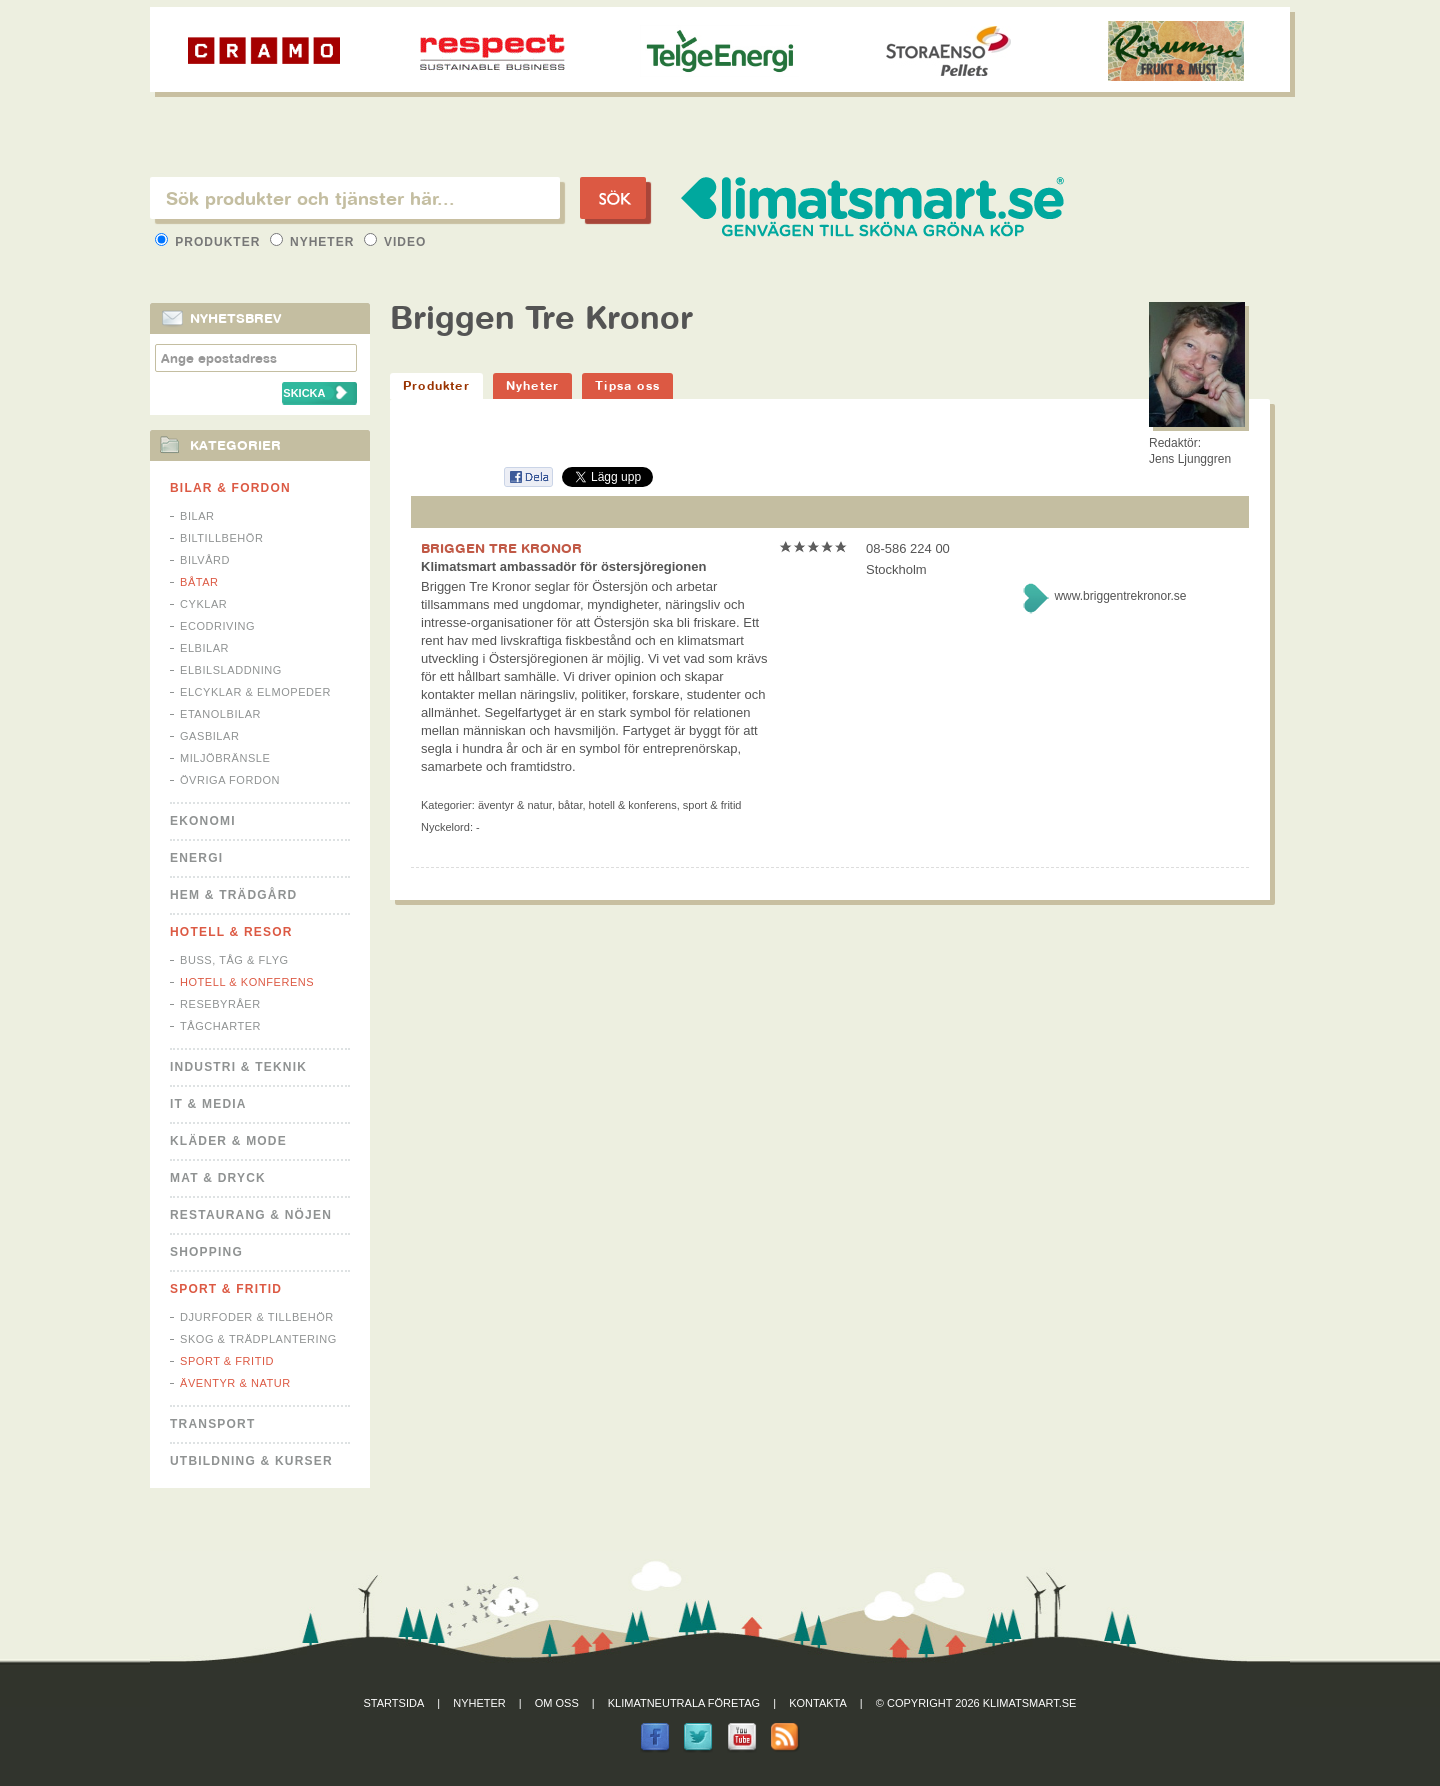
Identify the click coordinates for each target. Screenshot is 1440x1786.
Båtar (199, 582)
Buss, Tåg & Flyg (234, 960)
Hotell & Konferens (247, 982)
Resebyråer (220, 1004)
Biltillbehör (221, 538)
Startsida (394, 1703)
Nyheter (314, 242)
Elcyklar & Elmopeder (255, 692)
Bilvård (205, 560)
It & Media (208, 1104)
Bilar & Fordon (230, 488)
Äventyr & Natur (235, 1383)
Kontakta (818, 1703)
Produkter (210, 242)
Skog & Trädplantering (258, 1339)
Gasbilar (209, 736)
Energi (196, 858)
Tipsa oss (627, 385)
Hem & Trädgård (233, 895)
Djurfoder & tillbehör (257, 1317)
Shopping (206, 1252)
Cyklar (203, 604)
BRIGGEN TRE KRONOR (501, 548)
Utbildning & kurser (251, 1461)
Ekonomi (203, 821)
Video (395, 242)
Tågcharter (220, 1026)
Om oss (557, 1703)
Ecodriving (217, 626)
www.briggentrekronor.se (1120, 596)
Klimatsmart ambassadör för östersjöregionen (563, 566)
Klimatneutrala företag (684, 1703)
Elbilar (204, 648)
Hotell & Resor (231, 932)
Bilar (197, 516)
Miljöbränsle (225, 758)
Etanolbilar (220, 714)
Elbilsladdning (231, 670)
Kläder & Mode (228, 1141)
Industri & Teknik (238, 1067)
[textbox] (355, 198)
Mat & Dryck (218, 1178)
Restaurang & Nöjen (251, 1215)
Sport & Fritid (226, 1289)
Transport (212, 1424)
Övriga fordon (230, 780)
